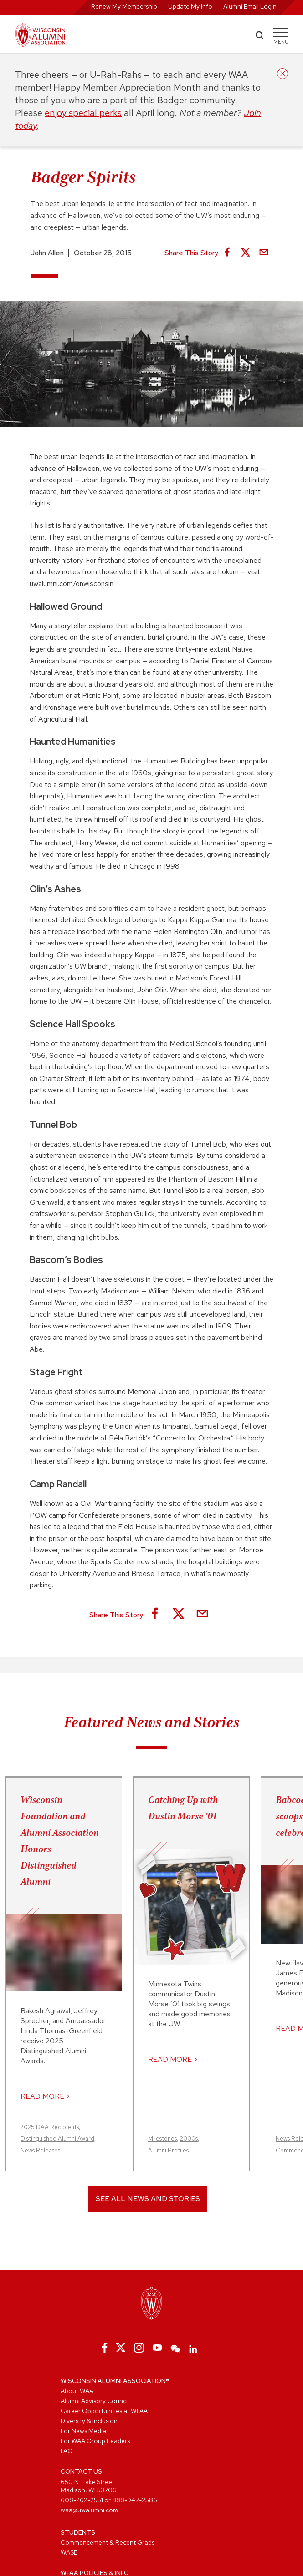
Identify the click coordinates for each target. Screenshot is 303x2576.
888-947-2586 (134, 2500)
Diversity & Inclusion (89, 2421)
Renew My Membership (124, 6)
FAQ (67, 2451)
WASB (69, 2552)
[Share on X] (245, 253)
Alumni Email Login (250, 6)
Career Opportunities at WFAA (104, 2411)
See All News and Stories (148, 2198)
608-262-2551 (82, 2500)
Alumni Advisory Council (95, 2401)
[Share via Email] (264, 253)
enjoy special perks (83, 113)
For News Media (83, 2431)
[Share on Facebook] (227, 253)
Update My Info (190, 6)
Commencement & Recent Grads (107, 2542)
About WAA (77, 2391)
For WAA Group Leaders (95, 2441)
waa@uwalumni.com (89, 2510)
